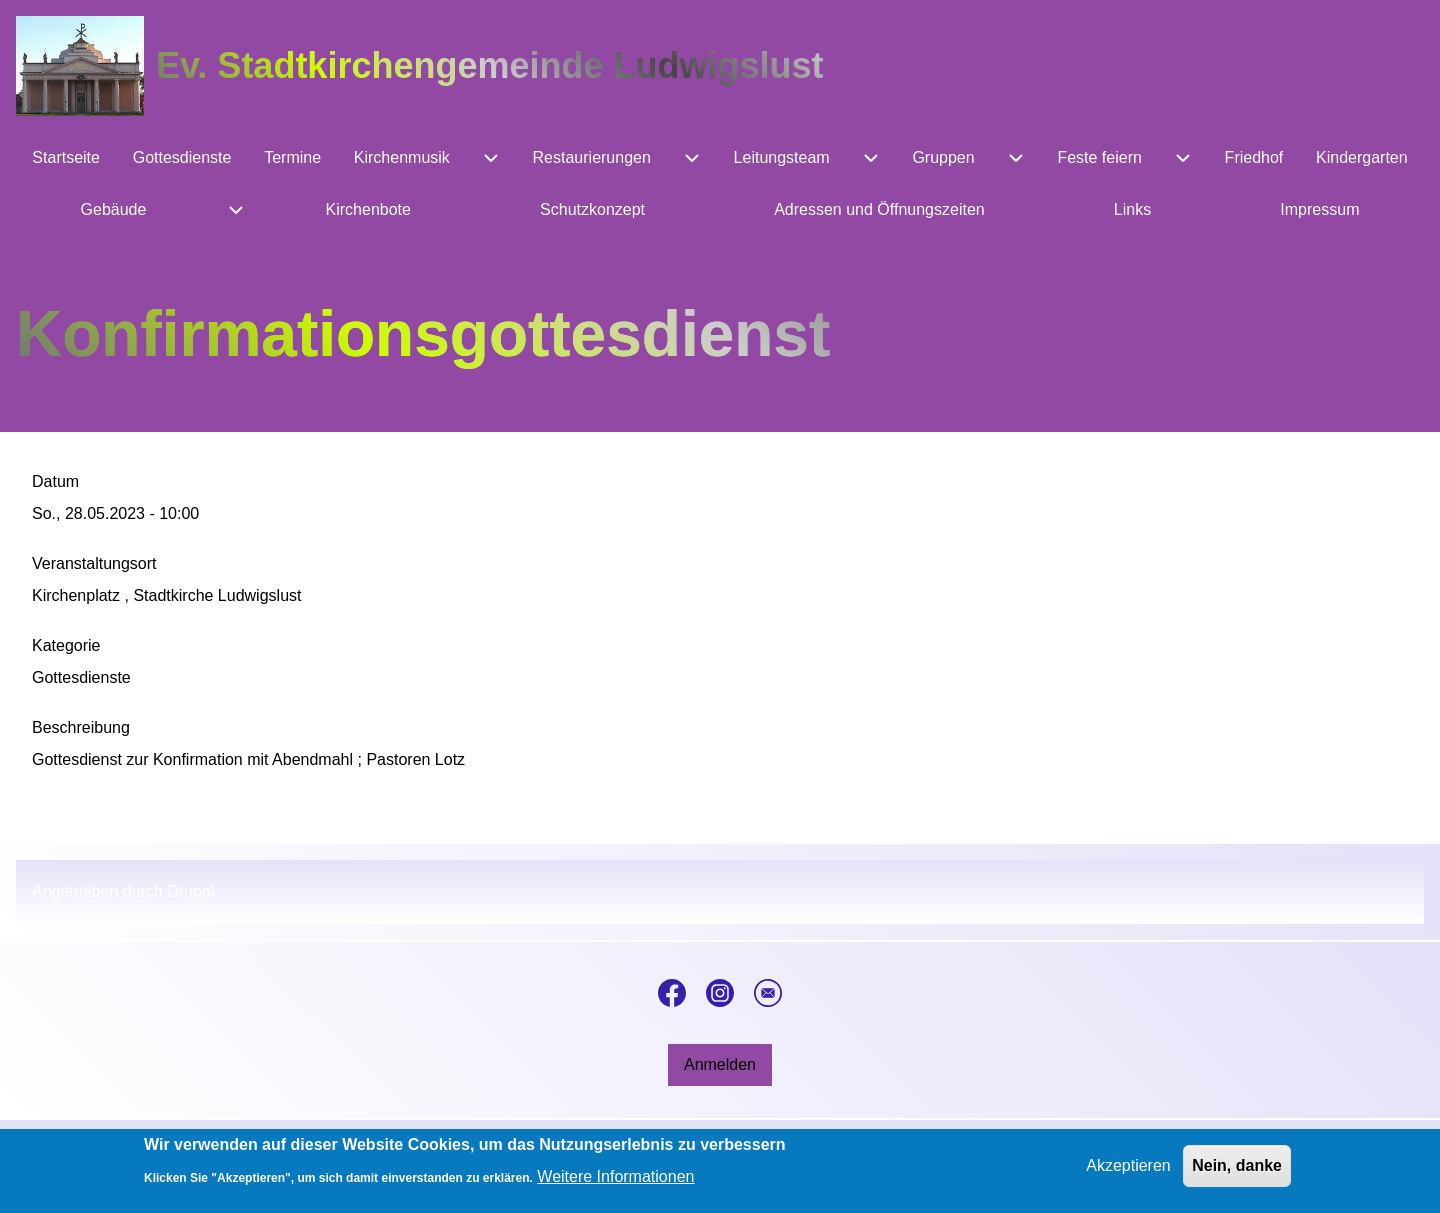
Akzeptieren (1128, 1171)
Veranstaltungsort (94, 563)
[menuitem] (66, 158)
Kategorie (66, 645)
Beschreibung (81, 727)
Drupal (190, 891)
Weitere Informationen (615, 1183)
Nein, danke (1237, 1171)
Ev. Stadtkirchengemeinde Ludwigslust (489, 65)
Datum (55, 481)
